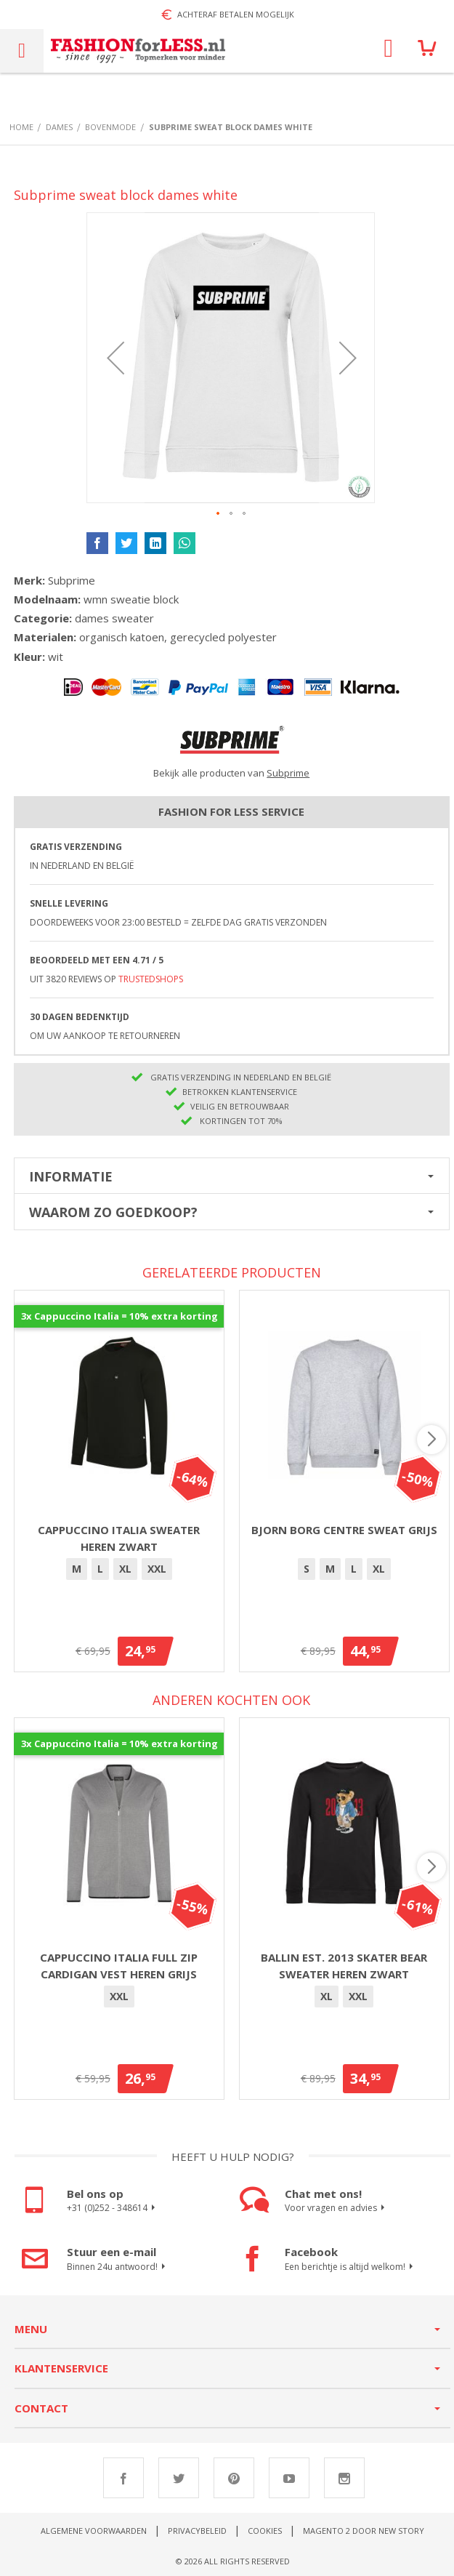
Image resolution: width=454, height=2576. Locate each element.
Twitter (178, 2477)
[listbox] (119, 1571)
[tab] (232, 1175)
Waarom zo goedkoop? (113, 1212)
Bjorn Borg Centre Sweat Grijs (344, 1529)
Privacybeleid (197, 2530)
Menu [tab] (31, 2329)
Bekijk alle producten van (231, 772)
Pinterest (234, 2477)
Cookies (265, 2530)
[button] (115, 357)
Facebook (123, 2477)
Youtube (289, 2477)
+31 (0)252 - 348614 (113, 2208)
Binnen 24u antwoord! (118, 2267)
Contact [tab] (41, 2408)
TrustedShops (150, 979)
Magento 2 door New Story (363, 2530)
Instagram (344, 2477)
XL (125, 1569)
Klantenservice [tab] (61, 2368)
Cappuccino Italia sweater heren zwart (119, 1538)
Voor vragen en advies (337, 2208)
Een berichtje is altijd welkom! (351, 2267)
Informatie (71, 1176)
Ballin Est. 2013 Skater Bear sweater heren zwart (344, 1965)
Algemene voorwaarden (94, 2530)
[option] (76, 1569)
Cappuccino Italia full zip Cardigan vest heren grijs (119, 1965)
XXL (156, 1569)
